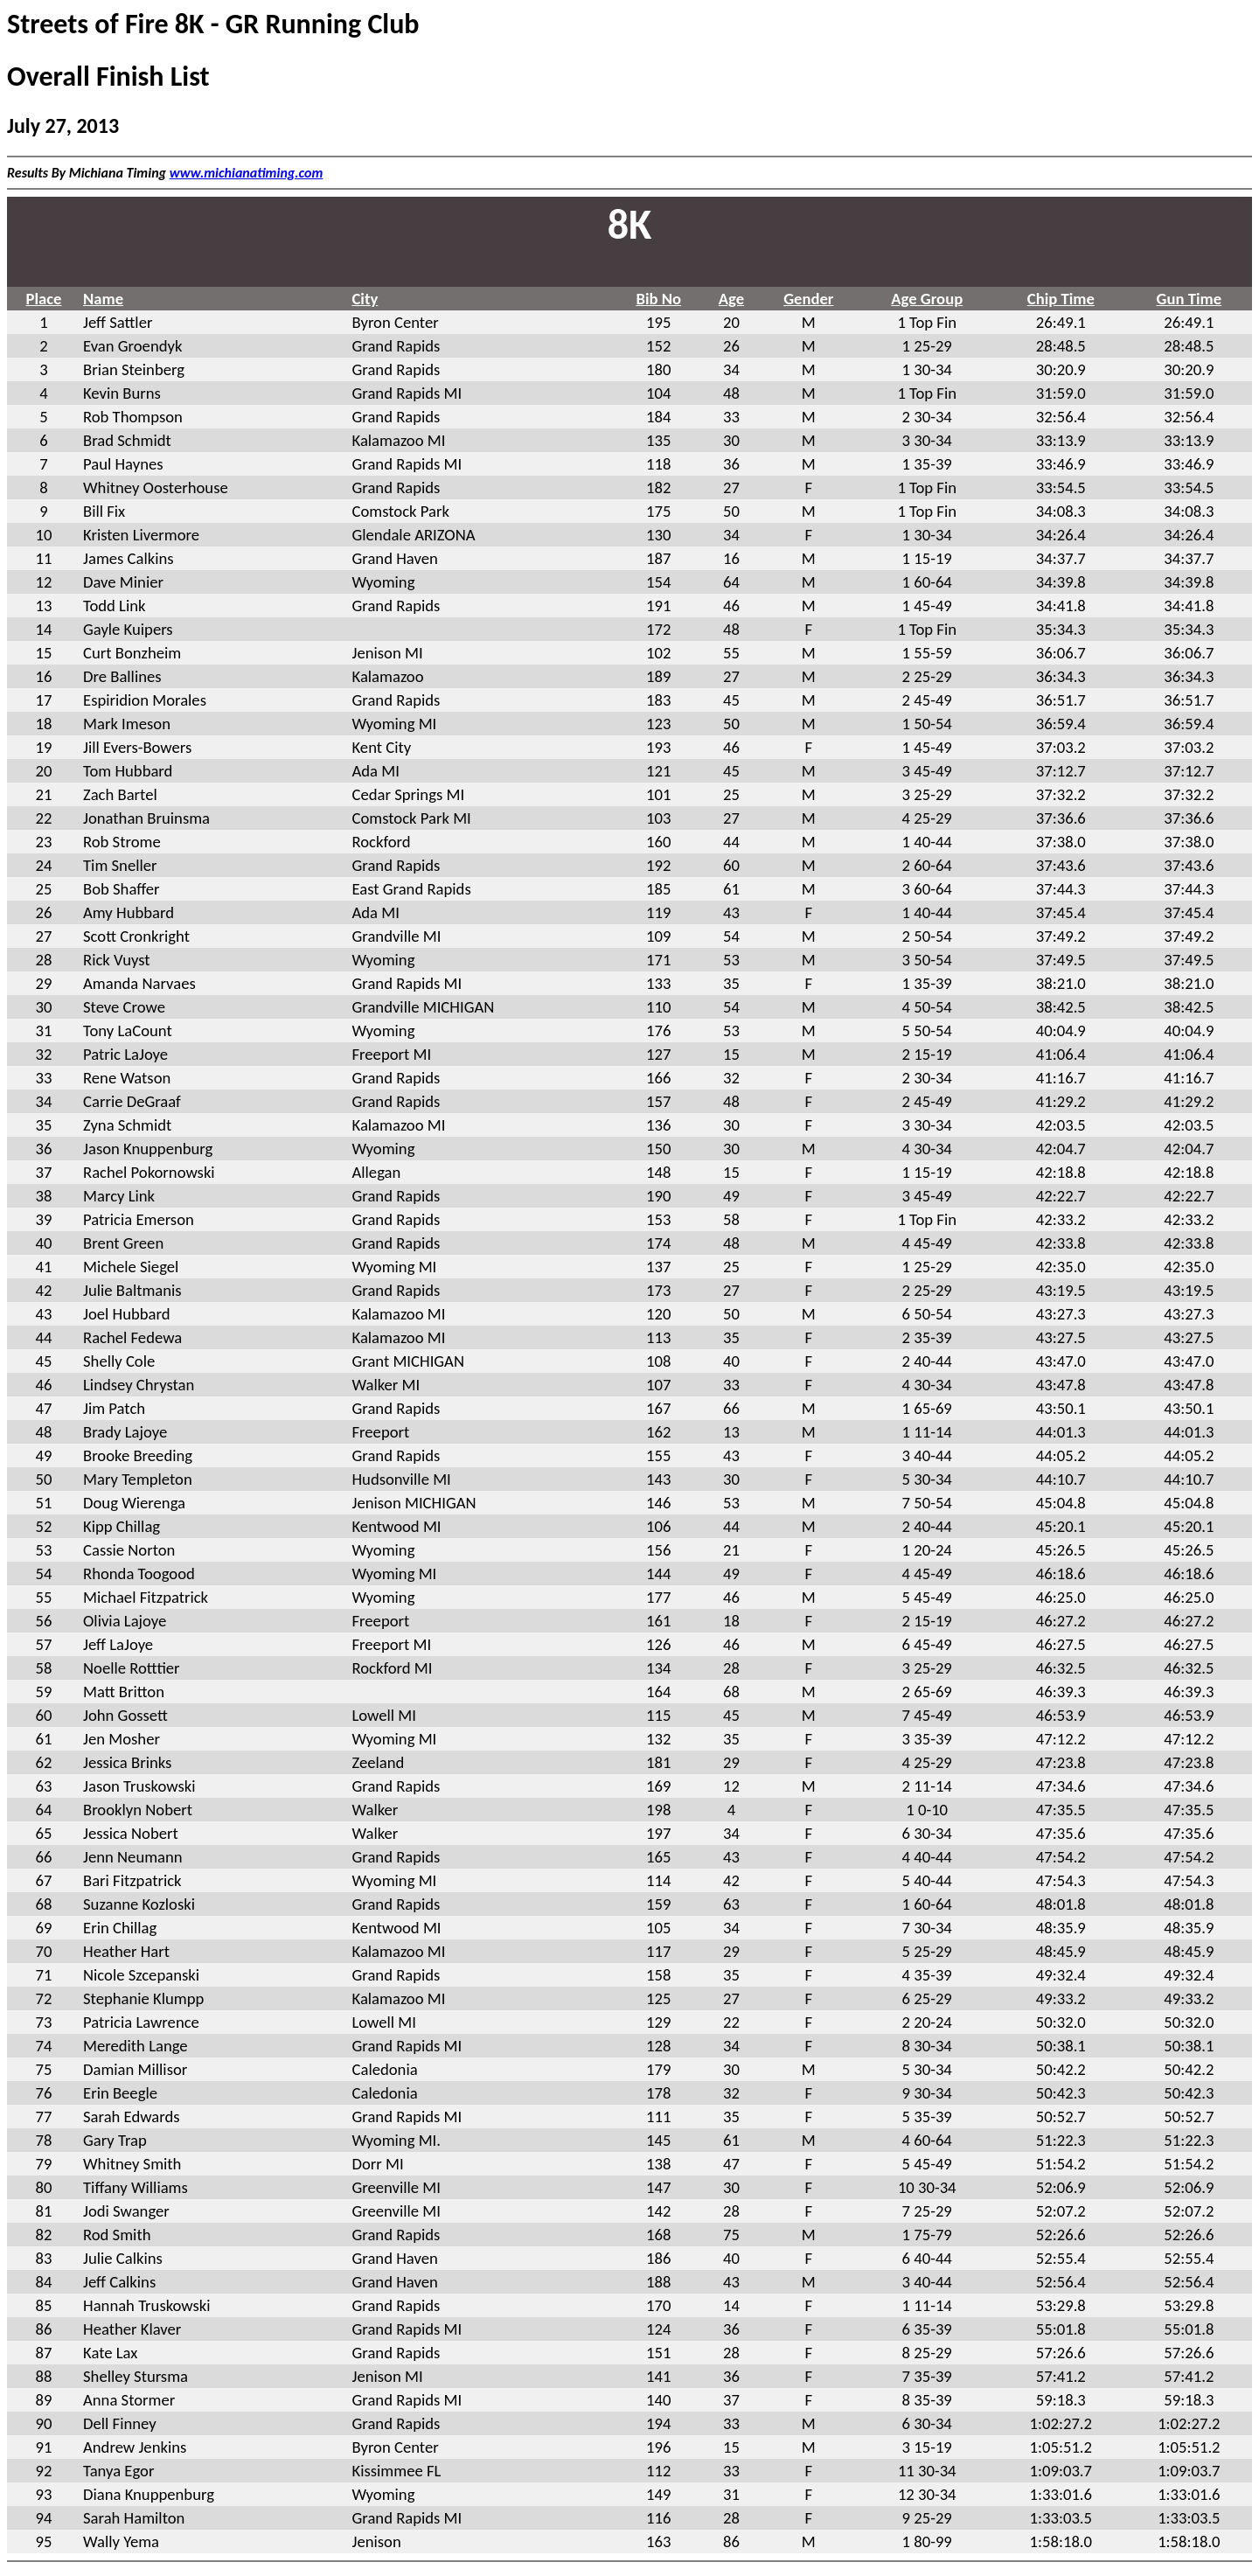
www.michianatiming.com (246, 172)
